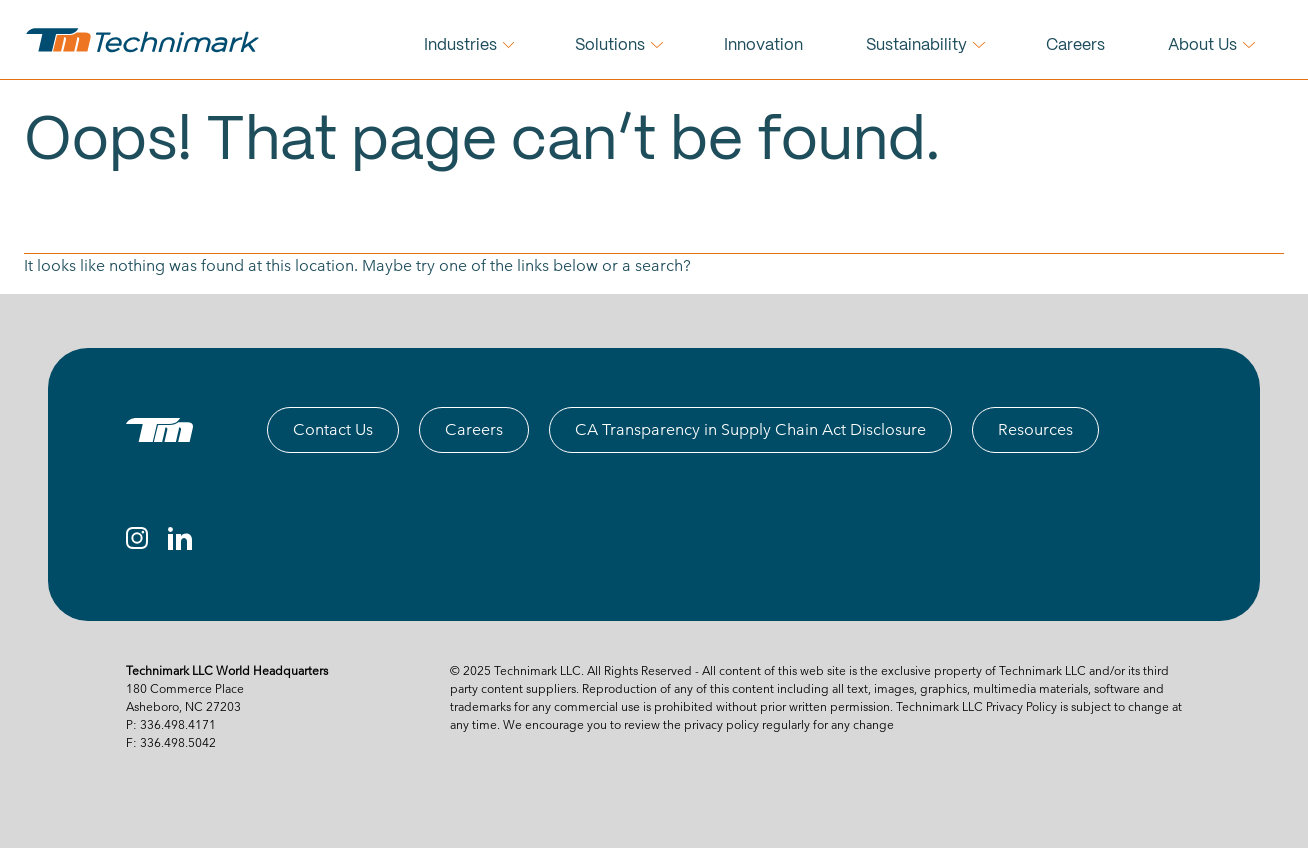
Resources (1035, 429)
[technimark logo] (145, 40)
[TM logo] (159, 430)
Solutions (610, 45)
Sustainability (916, 45)
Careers (1075, 45)
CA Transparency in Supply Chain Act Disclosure (750, 429)
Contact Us (333, 429)
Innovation (763, 45)
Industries (460, 45)
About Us (1202, 45)
